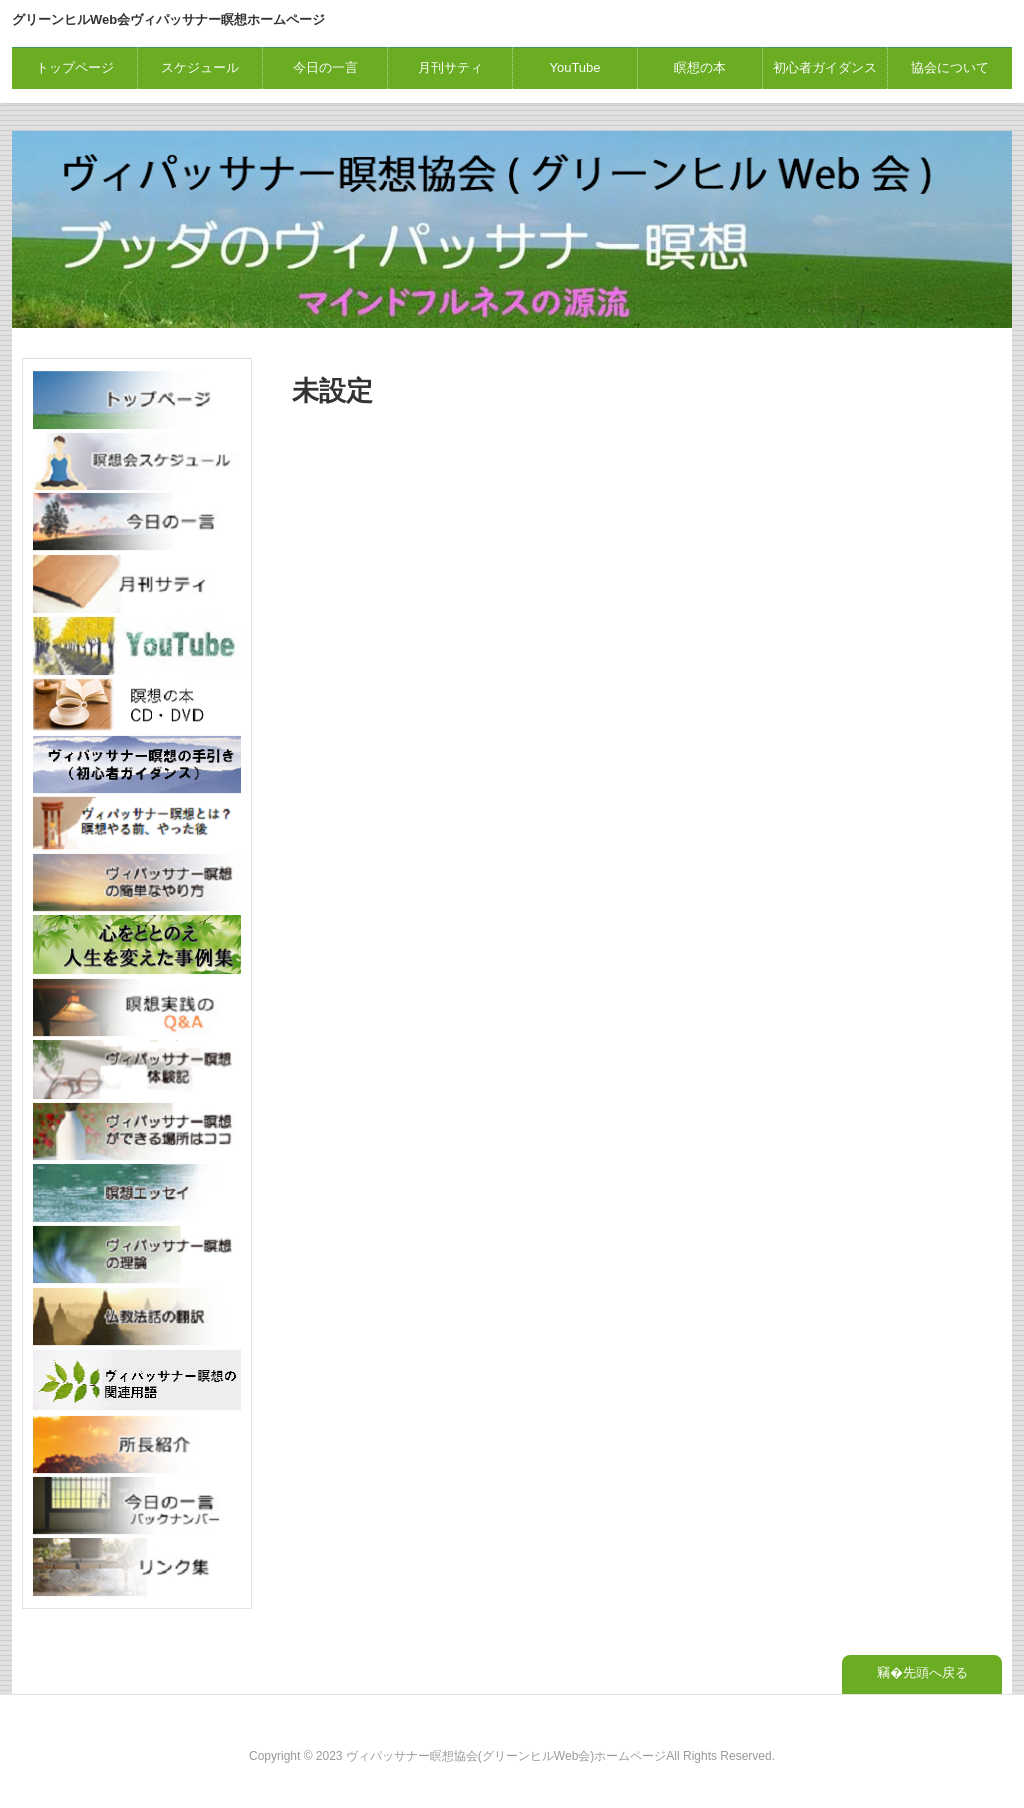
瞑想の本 (700, 67)
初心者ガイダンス (825, 67)
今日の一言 (325, 67)
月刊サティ (450, 67)
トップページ (75, 67)
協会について (950, 67)
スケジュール (200, 67)
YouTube (574, 67)
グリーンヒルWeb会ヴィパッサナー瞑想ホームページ (168, 19)
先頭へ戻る (935, 1672)
